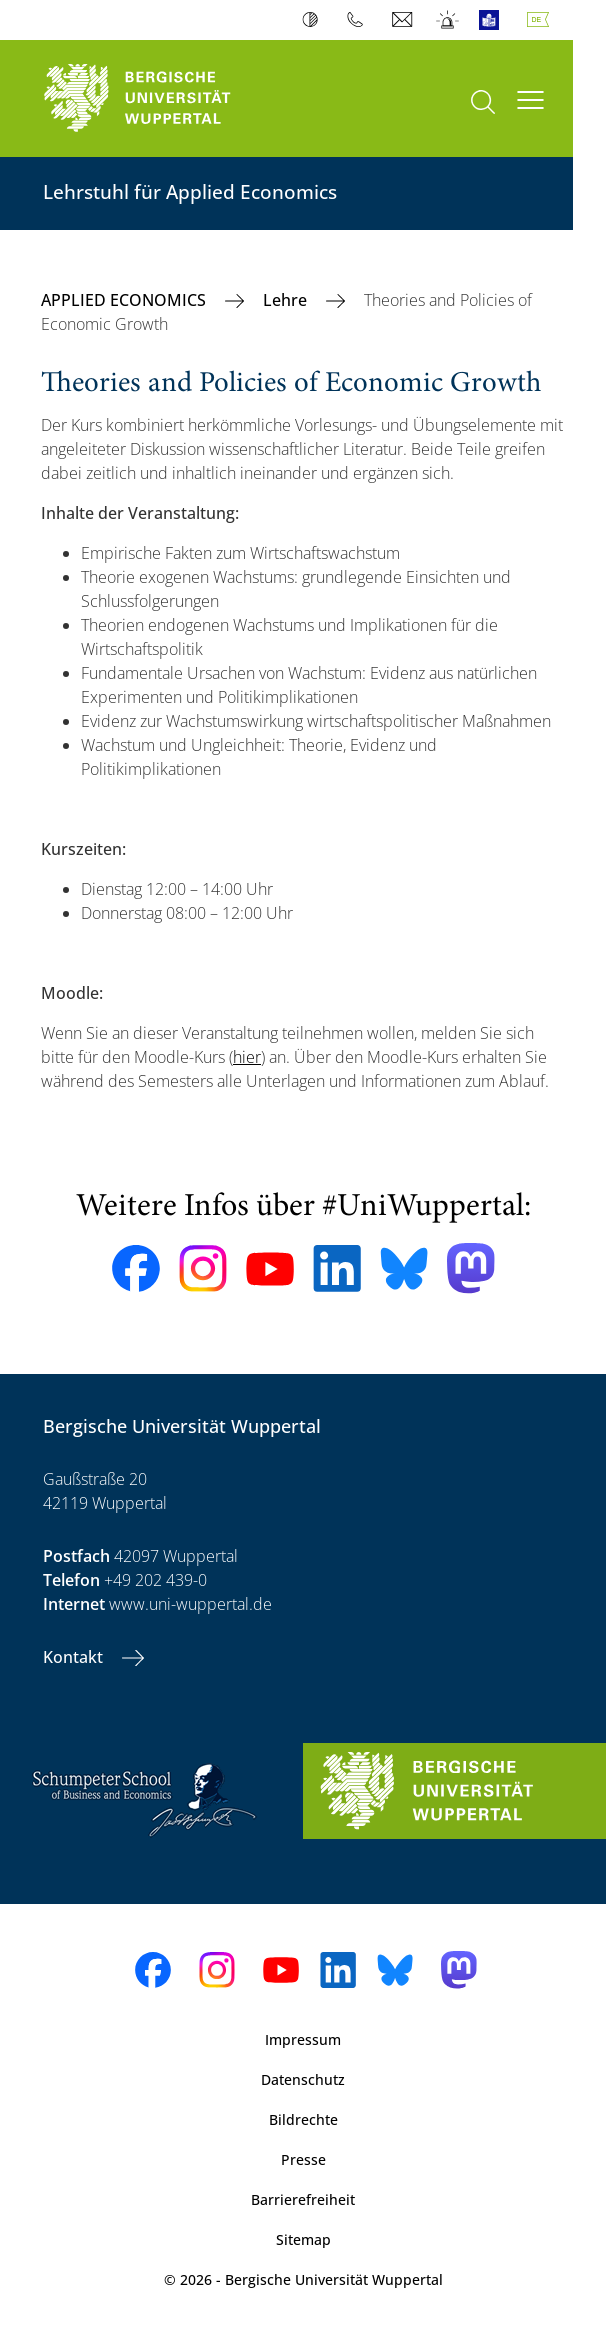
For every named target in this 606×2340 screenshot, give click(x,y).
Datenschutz (303, 2079)
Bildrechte (303, 2119)
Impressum (303, 2039)
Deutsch (542, 20)
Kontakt (75, 1657)
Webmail (404, 20)
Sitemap (303, 2239)
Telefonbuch (359, 20)
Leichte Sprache (493, 20)
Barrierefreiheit (303, 2199)
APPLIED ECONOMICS (125, 300)
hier (247, 1057)
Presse (303, 2159)
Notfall (448, 20)
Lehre (287, 300)
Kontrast (314, 20)
